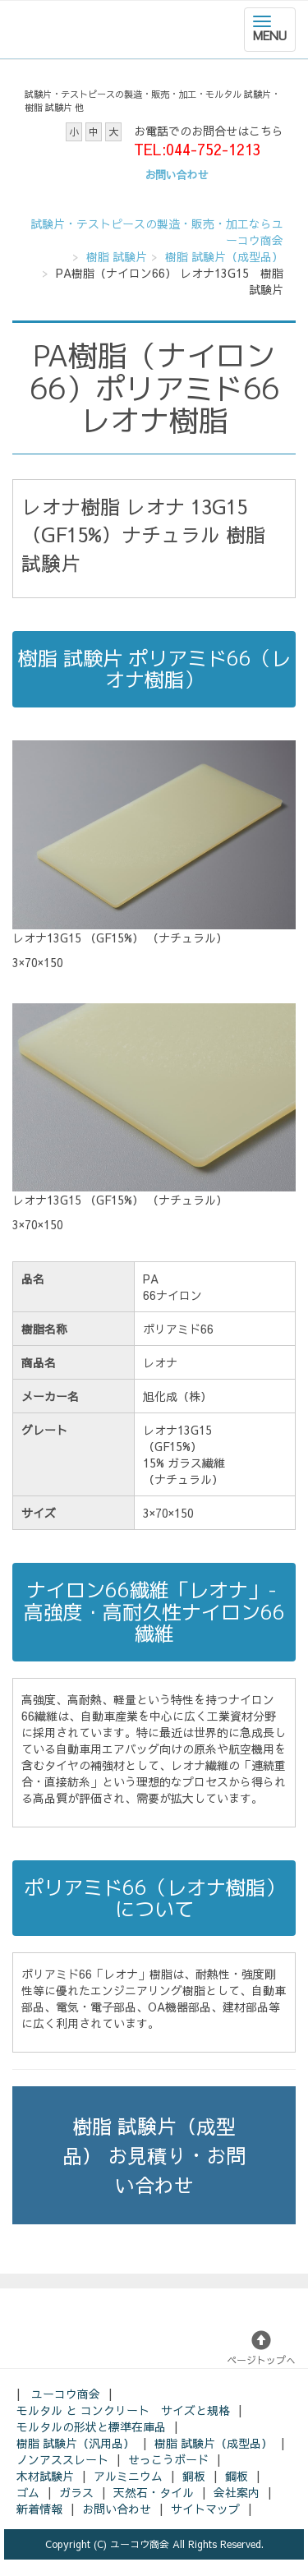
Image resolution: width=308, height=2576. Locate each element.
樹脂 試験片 (116, 256)
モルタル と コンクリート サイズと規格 (123, 2410)
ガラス (76, 2492)
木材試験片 (45, 2476)
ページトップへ (261, 2348)
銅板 (193, 2476)
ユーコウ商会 (65, 2393)
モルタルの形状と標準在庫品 (91, 2426)
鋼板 (236, 2476)
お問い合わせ (116, 2508)
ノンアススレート (62, 2459)
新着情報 (39, 2508)
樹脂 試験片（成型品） (224, 256)
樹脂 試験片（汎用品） (75, 2443)
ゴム (27, 2492)
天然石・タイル (153, 2492)
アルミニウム (128, 2476)
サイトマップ (205, 2508)
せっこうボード (168, 2459)
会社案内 (237, 2492)
